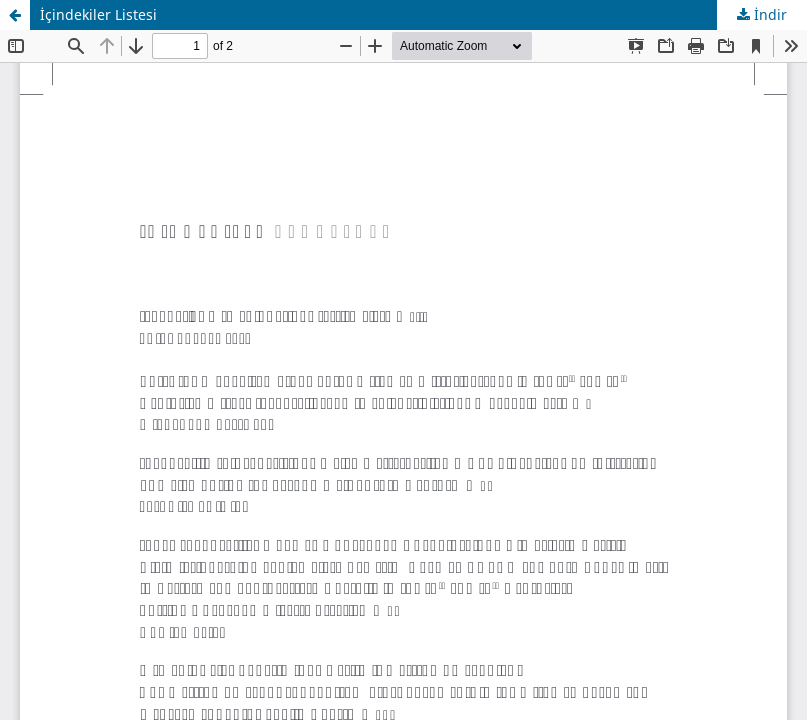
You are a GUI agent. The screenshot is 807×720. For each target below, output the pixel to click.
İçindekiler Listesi (98, 14)
